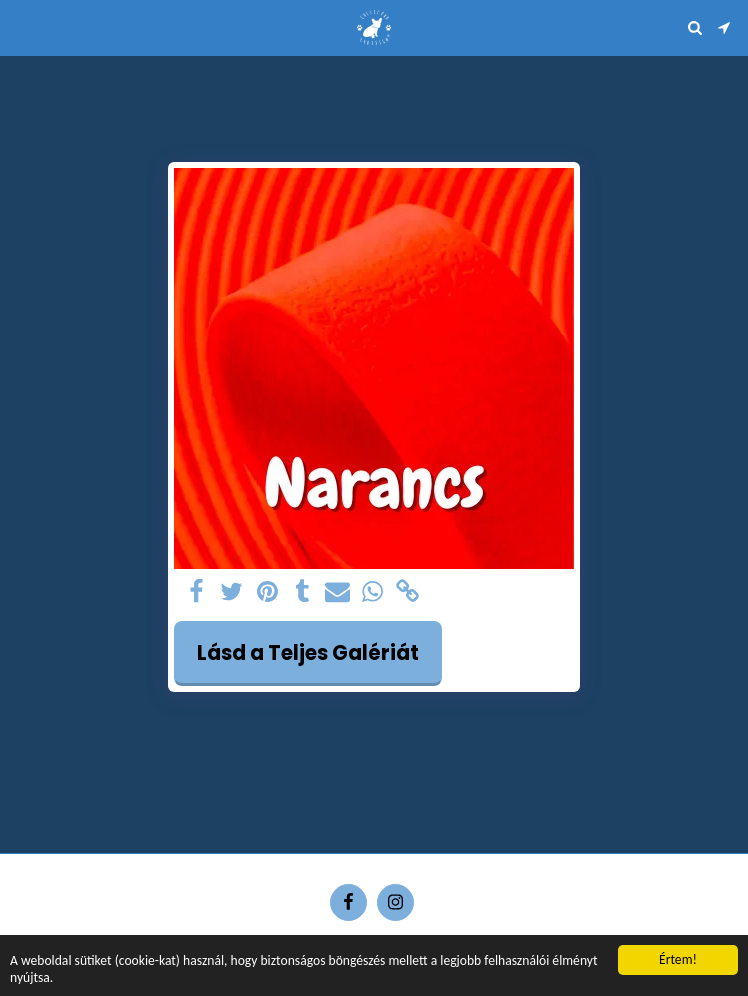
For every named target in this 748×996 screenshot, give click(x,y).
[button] (22, 27)
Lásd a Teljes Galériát (308, 653)
